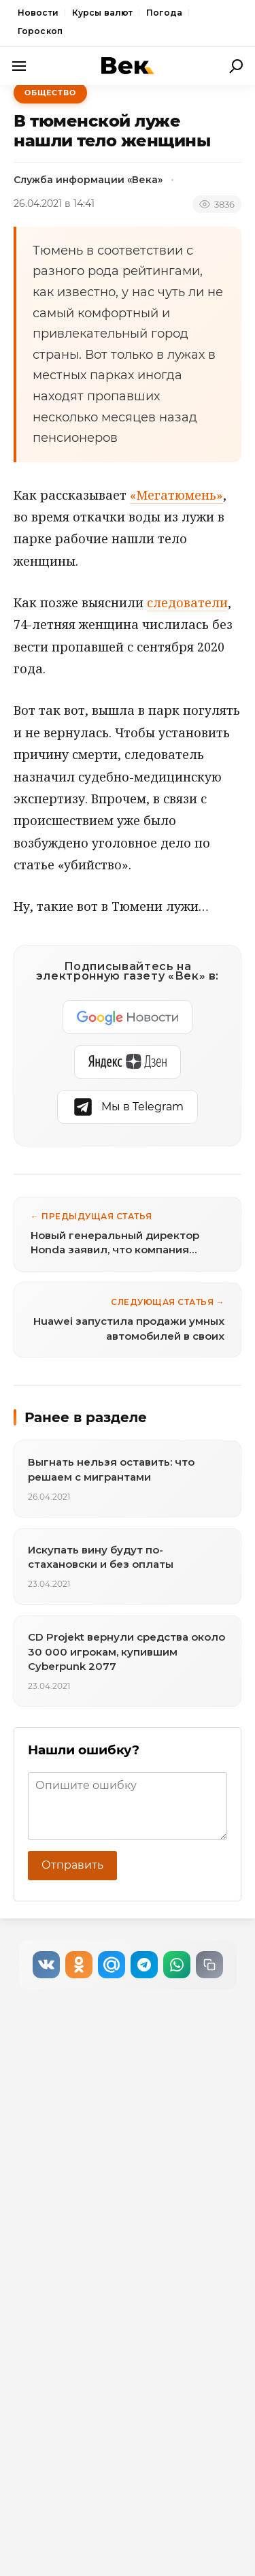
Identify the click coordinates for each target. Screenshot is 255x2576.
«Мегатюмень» (176, 495)
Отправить (72, 1864)
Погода (164, 12)
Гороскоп (40, 31)
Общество (50, 92)
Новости (38, 12)
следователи (187, 602)
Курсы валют (102, 12)
